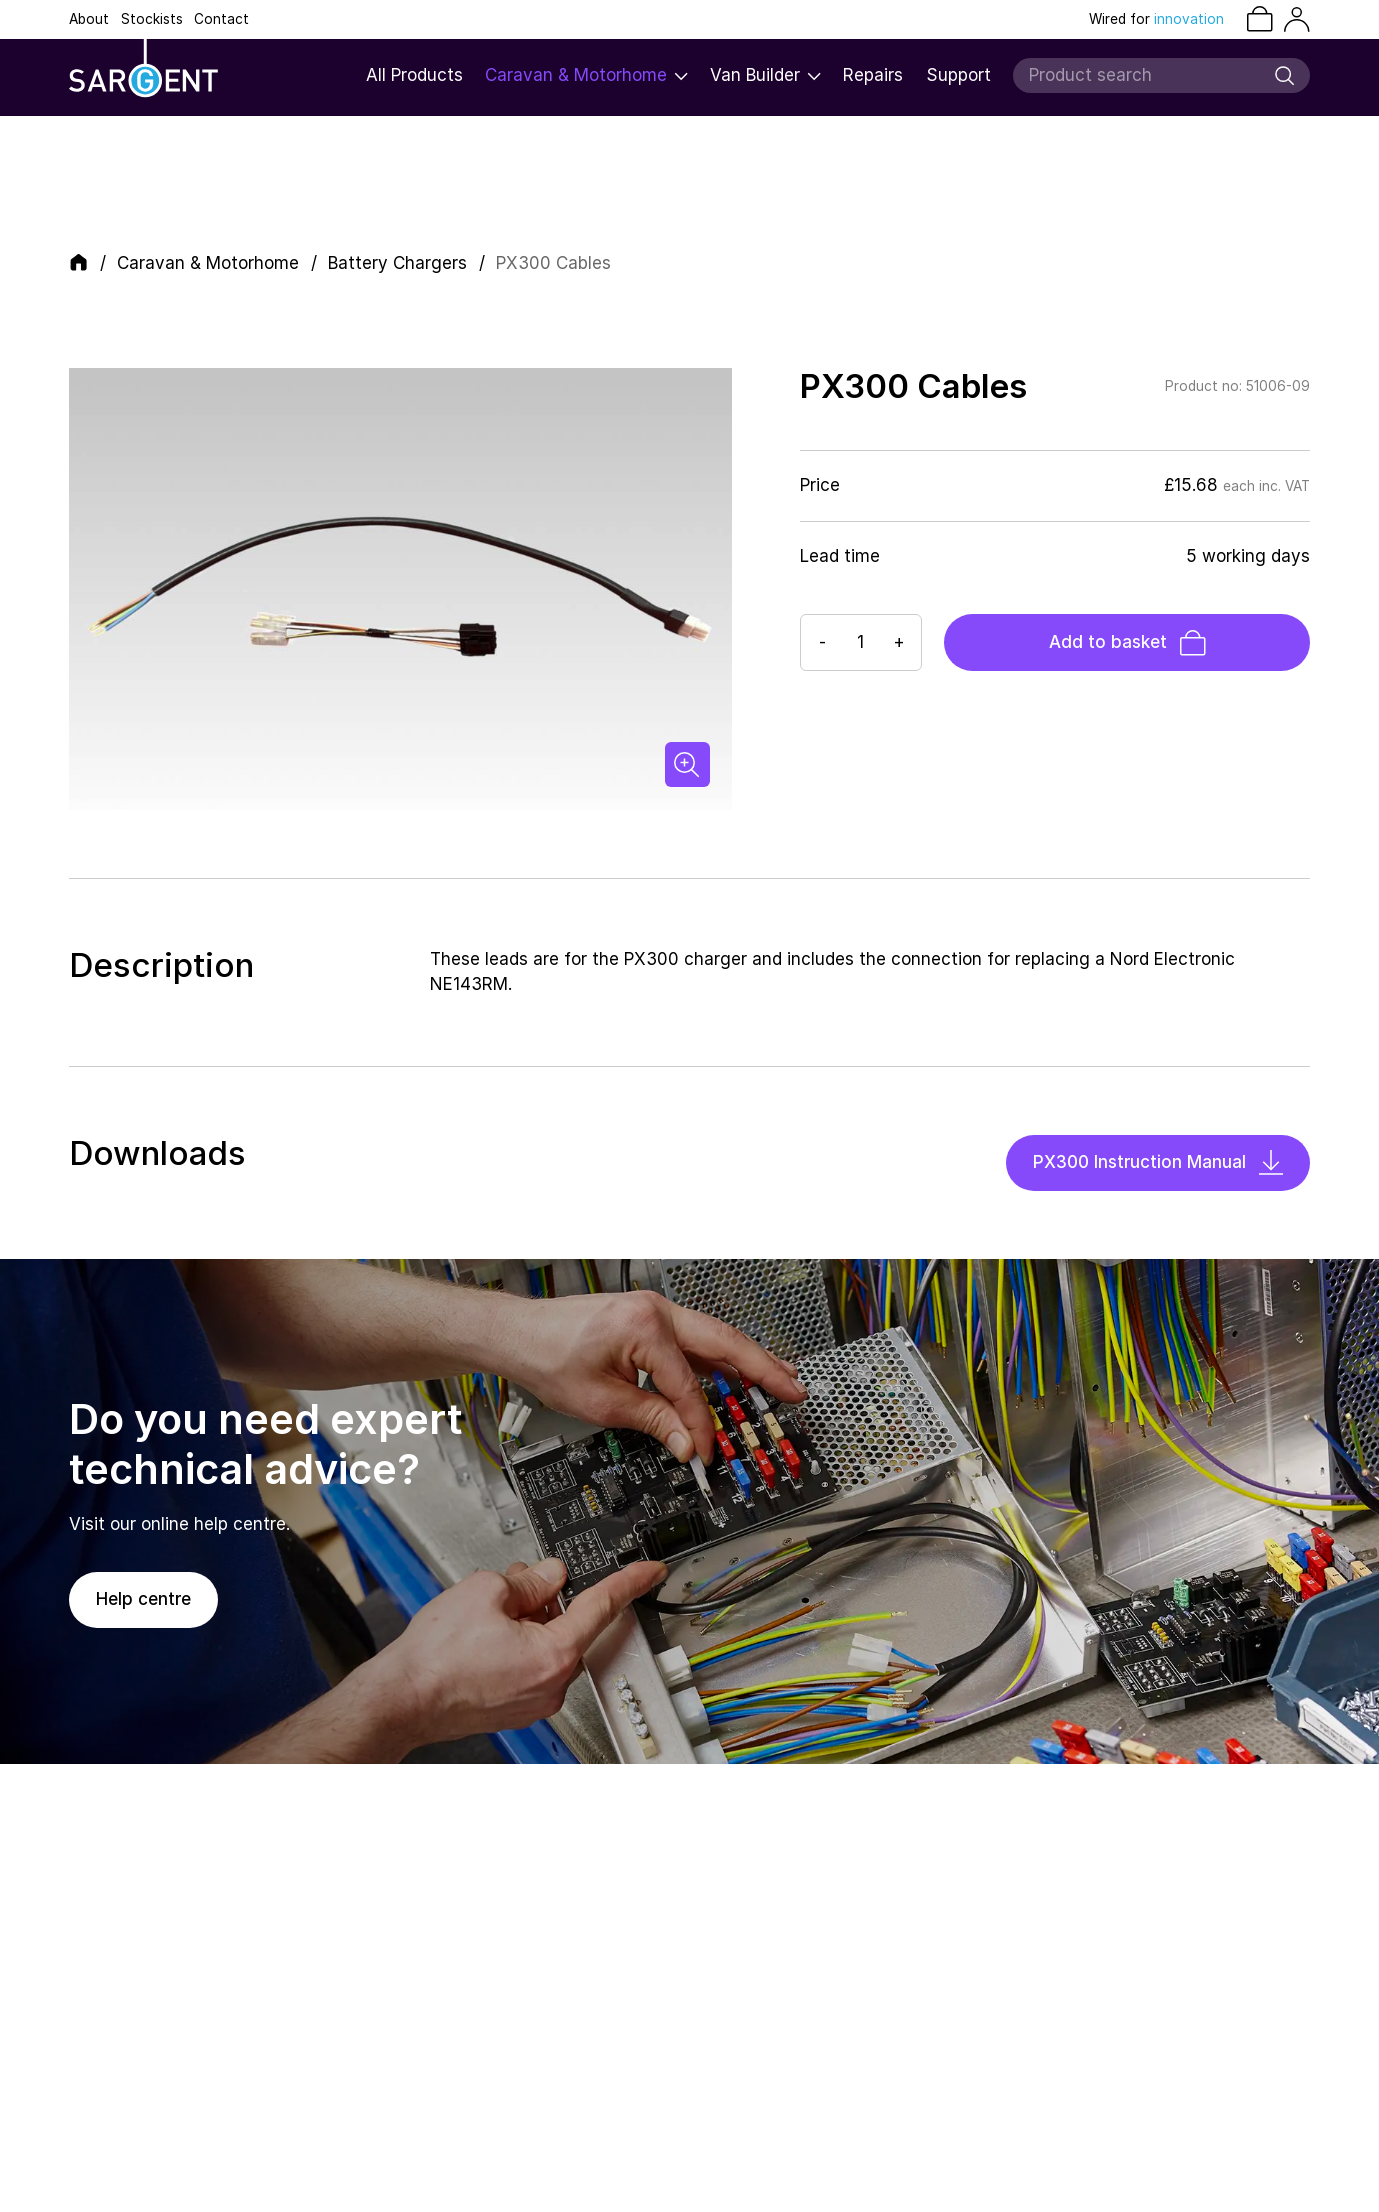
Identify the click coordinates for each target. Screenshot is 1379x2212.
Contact (221, 20)
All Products (414, 75)
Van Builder (765, 75)
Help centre (143, 1599)
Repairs (873, 75)
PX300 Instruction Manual (1158, 1162)
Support (958, 75)
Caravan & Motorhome (586, 75)
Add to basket (1127, 643)
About (89, 20)
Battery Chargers (397, 263)
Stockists (152, 20)
